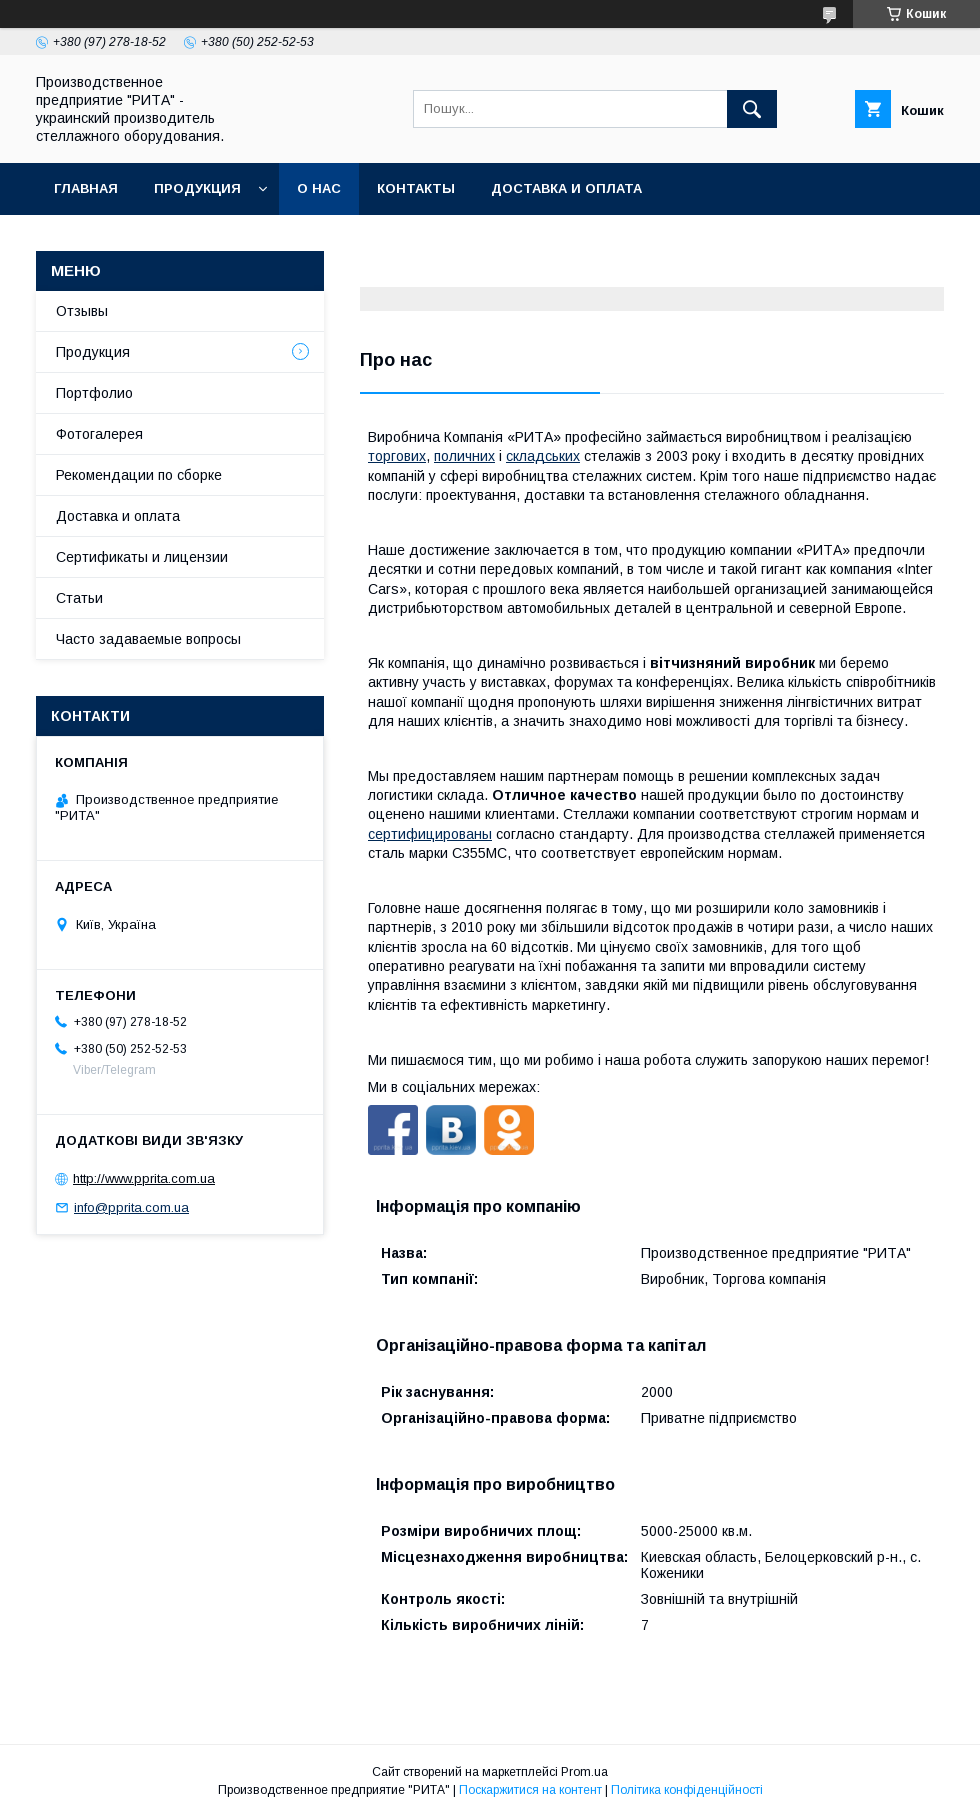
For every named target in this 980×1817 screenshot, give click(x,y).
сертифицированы (430, 834)
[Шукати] (752, 109)
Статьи (79, 598)
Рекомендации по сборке (139, 475)
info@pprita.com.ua (131, 1207)
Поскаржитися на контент (530, 1790)
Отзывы (82, 311)
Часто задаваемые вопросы (148, 639)
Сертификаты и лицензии (142, 557)
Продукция (197, 188)
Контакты (416, 188)
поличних (464, 456)
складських (543, 456)
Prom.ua (584, 1772)
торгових (397, 456)
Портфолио (94, 393)
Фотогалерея (99, 434)
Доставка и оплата (566, 188)
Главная (86, 188)
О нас (319, 188)
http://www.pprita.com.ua (144, 1178)
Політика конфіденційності (687, 1790)
